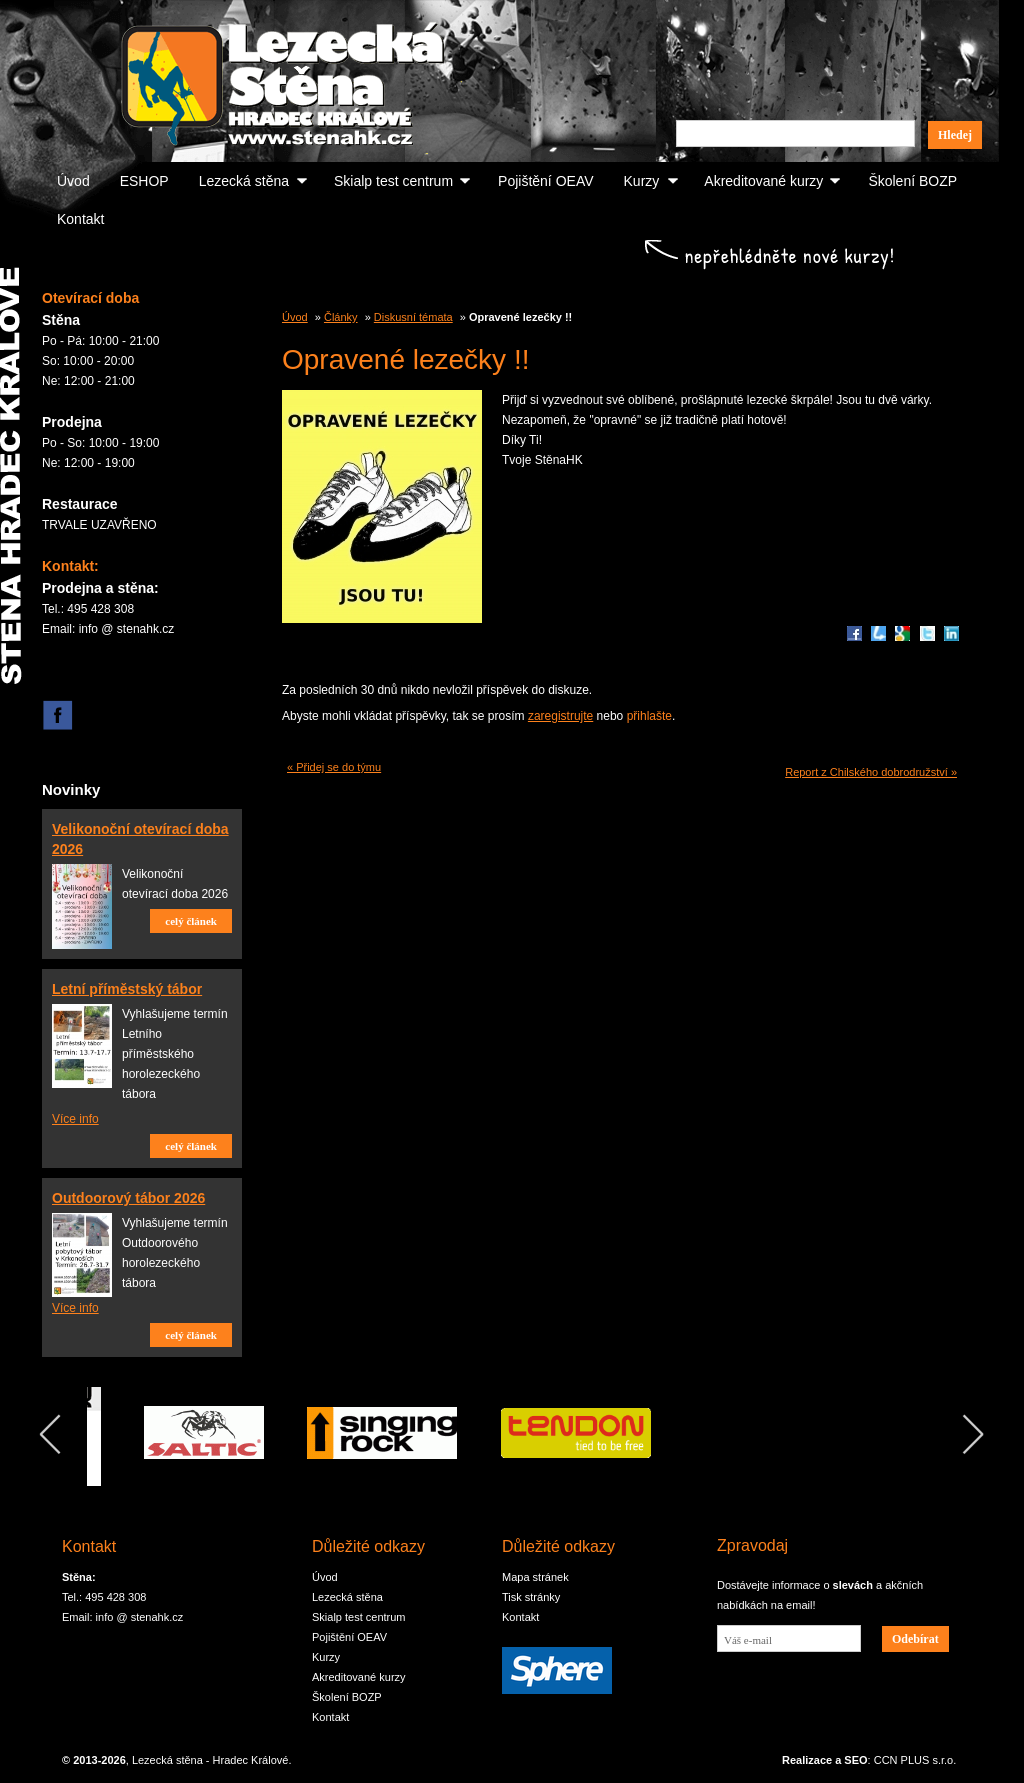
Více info (75, 1119)
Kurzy (642, 181)
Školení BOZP (912, 181)
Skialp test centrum (393, 181)
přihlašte (649, 716)
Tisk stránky (531, 1597)
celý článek (191, 921)
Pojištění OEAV (545, 181)
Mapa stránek (535, 1577)
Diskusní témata (413, 317)
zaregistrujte (560, 716)
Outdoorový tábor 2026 (128, 1198)
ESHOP (144, 181)
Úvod (73, 181)
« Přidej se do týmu (334, 767)
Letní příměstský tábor (127, 989)
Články (341, 317)
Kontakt (80, 219)
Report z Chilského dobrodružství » (871, 772)
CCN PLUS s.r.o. (915, 1760)
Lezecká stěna (244, 181)
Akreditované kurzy (763, 181)
